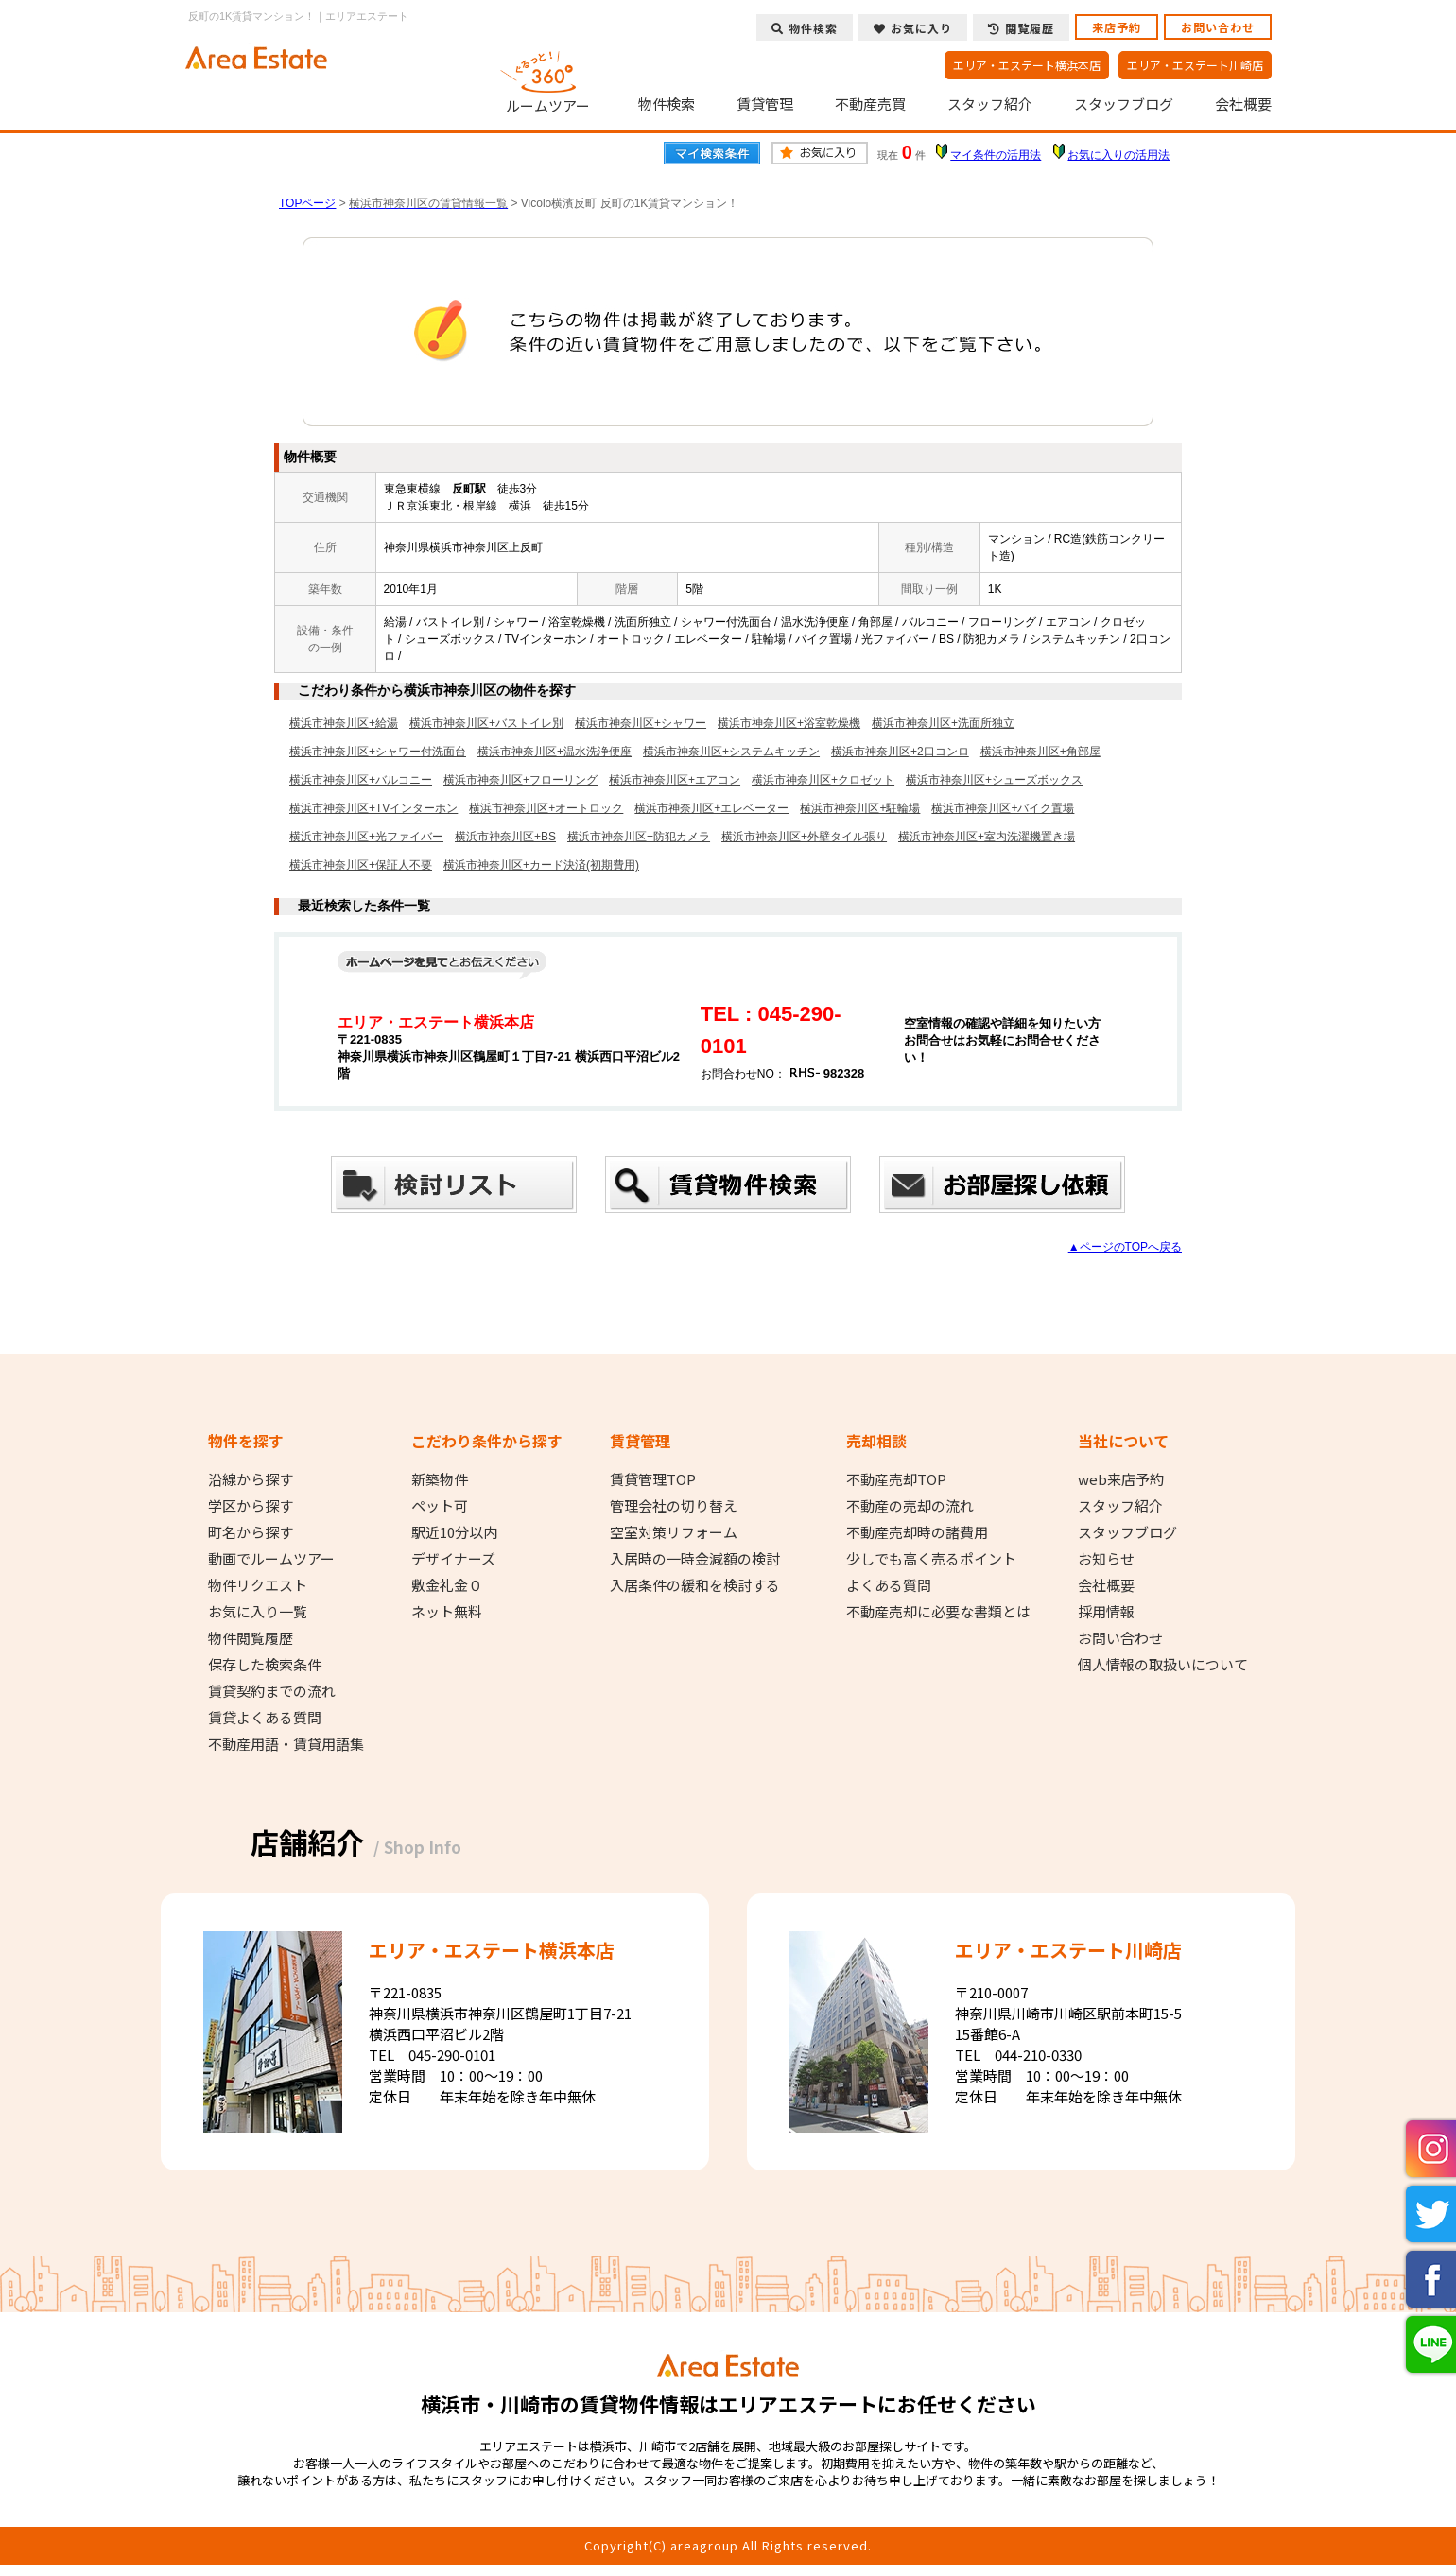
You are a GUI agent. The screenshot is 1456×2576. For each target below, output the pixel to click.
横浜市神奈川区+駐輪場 (860, 808)
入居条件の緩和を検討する (695, 1585)
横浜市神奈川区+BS (505, 836)
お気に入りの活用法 (1118, 155)
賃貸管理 (765, 103)
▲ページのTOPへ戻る (1125, 1246)
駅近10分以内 (454, 1532)
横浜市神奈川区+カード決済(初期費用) (541, 865)
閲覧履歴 (1021, 28)
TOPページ (307, 203)
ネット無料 (446, 1611)
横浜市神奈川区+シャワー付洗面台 (377, 751)
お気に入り (913, 28)
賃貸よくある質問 (264, 1717)
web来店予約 (1121, 1479)
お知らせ (1106, 1558)
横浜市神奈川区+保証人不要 (360, 865)
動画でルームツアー (271, 1558)
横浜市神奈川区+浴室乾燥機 (789, 723)
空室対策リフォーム (673, 1532)
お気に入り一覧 (257, 1611)
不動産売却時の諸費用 (917, 1532)
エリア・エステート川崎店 (1195, 65)
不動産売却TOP (896, 1479)
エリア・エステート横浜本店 (1027, 65)
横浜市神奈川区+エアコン (674, 780)
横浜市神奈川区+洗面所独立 (943, 723)
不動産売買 (870, 103)
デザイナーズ (453, 1558)
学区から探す (250, 1505)
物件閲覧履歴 (250, 1638)
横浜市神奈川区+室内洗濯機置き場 (986, 836)
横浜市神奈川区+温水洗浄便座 (554, 751)
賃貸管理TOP (653, 1479)
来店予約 (1116, 27)
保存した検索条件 (264, 1664)
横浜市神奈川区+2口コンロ (900, 751)
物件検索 (666, 103)
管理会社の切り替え (673, 1505)
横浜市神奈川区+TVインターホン (373, 808)
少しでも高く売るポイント (931, 1558)
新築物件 (439, 1479)
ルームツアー (548, 79)
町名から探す (250, 1532)
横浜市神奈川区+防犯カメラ (638, 836)
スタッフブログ (1123, 103)
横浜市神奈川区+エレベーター (711, 808)
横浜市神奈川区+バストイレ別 (486, 723)
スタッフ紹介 (989, 103)
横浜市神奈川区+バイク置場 (1002, 808)
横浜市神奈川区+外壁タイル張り (804, 836)
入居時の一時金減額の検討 (695, 1558)
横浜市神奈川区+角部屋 (1040, 751)
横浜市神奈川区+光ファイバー (366, 836)
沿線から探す (250, 1479)
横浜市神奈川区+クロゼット (823, 780)
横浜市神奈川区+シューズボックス (994, 780)
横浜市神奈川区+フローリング (520, 780)
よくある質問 (888, 1585)
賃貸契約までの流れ (272, 1691)
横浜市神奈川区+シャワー (640, 723)
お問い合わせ (1218, 27)
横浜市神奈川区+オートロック (546, 808)
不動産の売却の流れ (910, 1505)
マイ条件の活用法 (995, 155)
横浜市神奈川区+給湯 (343, 723)
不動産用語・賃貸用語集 (286, 1744)
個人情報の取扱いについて (1163, 1664)
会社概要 (1243, 103)
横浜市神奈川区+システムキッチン (731, 751)
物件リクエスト (257, 1585)
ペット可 (439, 1505)
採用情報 (1106, 1611)
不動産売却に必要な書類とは (938, 1611)
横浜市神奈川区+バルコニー (360, 780)
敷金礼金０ (446, 1585)
